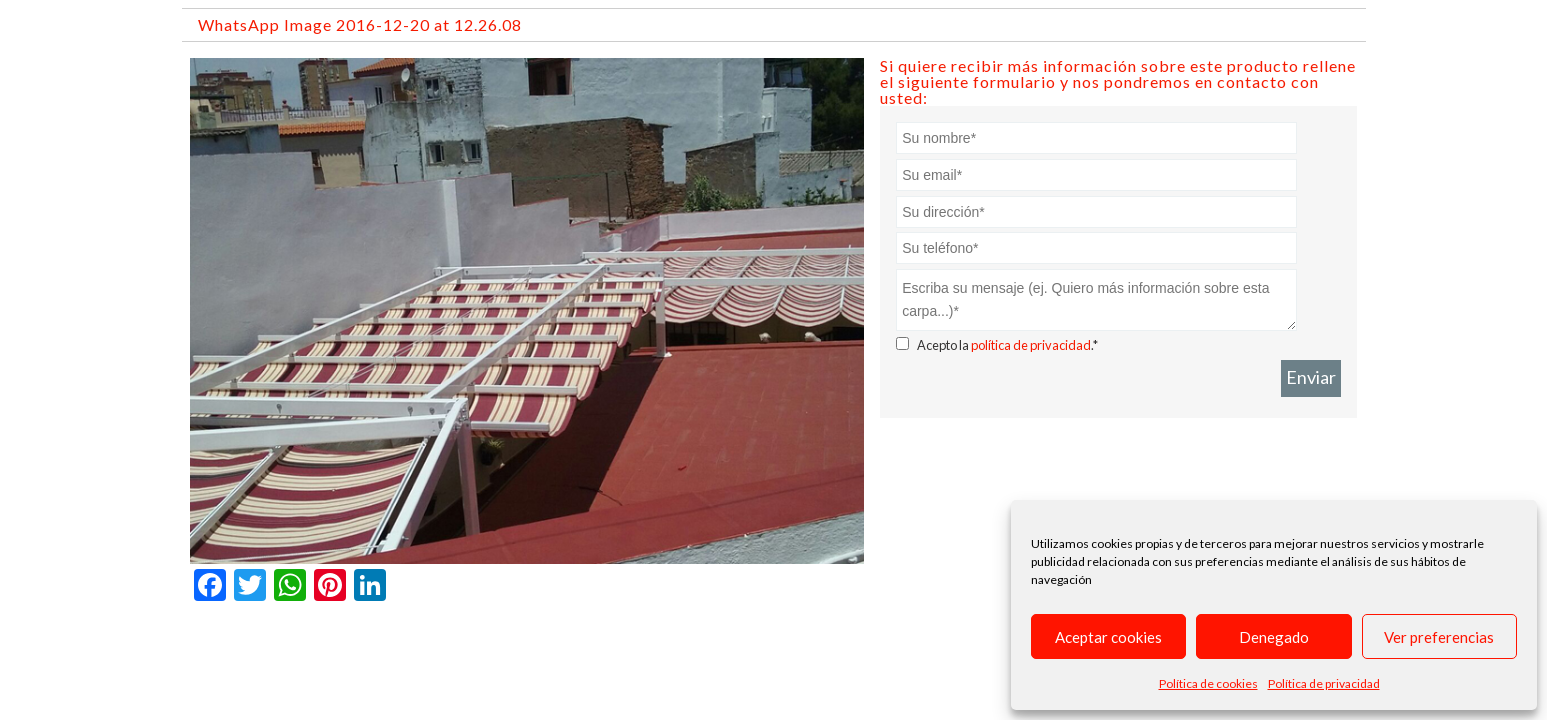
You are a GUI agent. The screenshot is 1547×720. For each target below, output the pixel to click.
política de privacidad (1031, 345)
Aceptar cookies (1108, 637)
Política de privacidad (1324, 683)
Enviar (1311, 377)
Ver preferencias (1439, 637)
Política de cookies (1208, 683)
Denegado (1274, 637)
